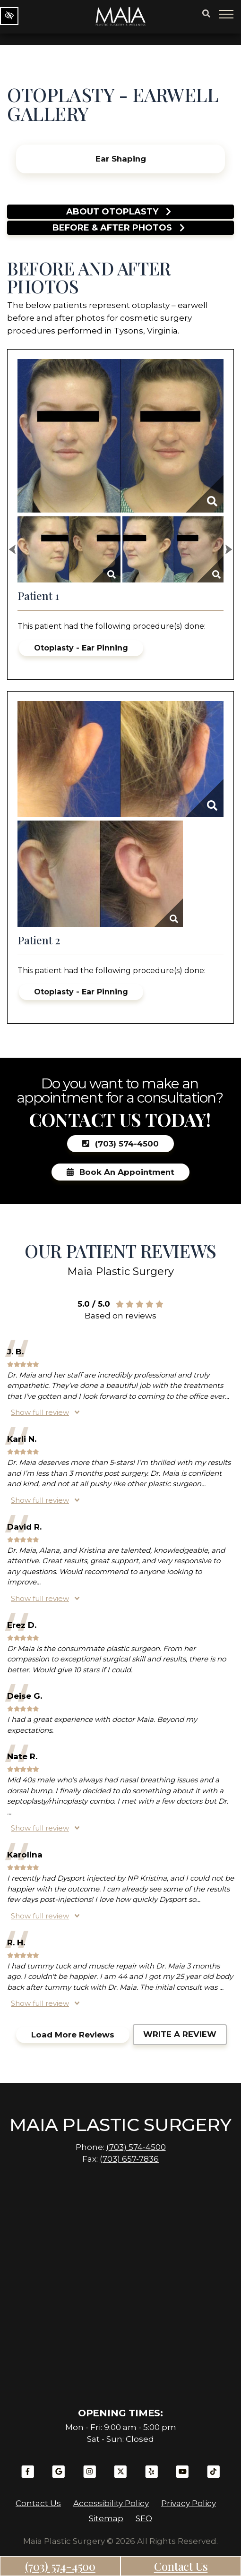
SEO (144, 2518)
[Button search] (206, 14)
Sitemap (106, 2518)
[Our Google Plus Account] (59, 2476)
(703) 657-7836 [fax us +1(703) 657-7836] (129, 2159)
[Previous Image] (12, 549)
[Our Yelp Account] (152, 2476)
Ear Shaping (120, 158)
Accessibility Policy (111, 2503)
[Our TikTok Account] (214, 2476)
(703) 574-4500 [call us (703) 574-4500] (60, 2566)
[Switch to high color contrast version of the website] (9, 16)
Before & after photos (118, 228)
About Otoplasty (118, 211)
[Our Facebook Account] (28, 2476)
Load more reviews (72, 2034)
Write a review (179, 2034)
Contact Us (181, 2566)
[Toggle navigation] (227, 14)
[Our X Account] (120, 2476)
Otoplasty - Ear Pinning (81, 647)
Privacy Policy (188, 2503)
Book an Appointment (120, 1172)
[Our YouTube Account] (182, 2476)
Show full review (40, 1412)
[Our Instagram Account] (90, 2476)
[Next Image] (228, 549)
